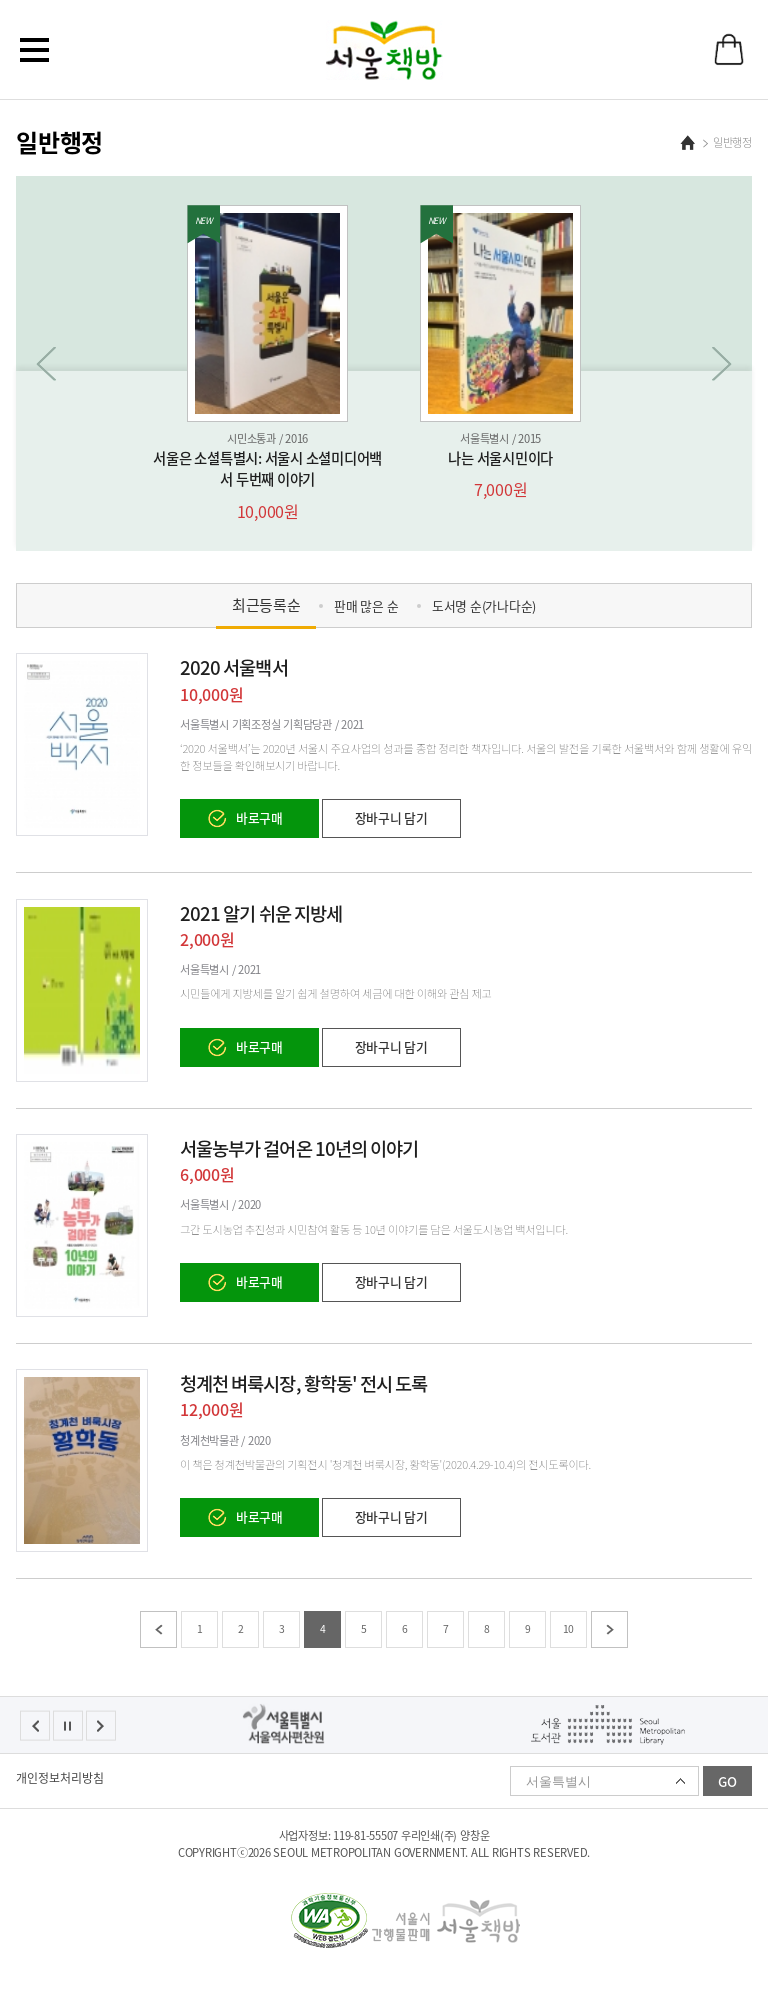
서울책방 (384, 50)
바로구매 (259, 817)
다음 (609, 1629)
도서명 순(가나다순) (484, 605)
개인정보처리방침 (60, 1778)
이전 (158, 1629)
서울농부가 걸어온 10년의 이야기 (299, 1148)
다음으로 (722, 364)
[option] (267, 364)
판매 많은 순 (366, 605)
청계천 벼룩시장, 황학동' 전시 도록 (303, 1383)
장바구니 (729, 49)
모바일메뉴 (34, 50)
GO (727, 1781)
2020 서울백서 (234, 667)
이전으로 (46, 364)
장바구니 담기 (391, 817)
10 (569, 1628)
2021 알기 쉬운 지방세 (261, 913)
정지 (68, 1726)
